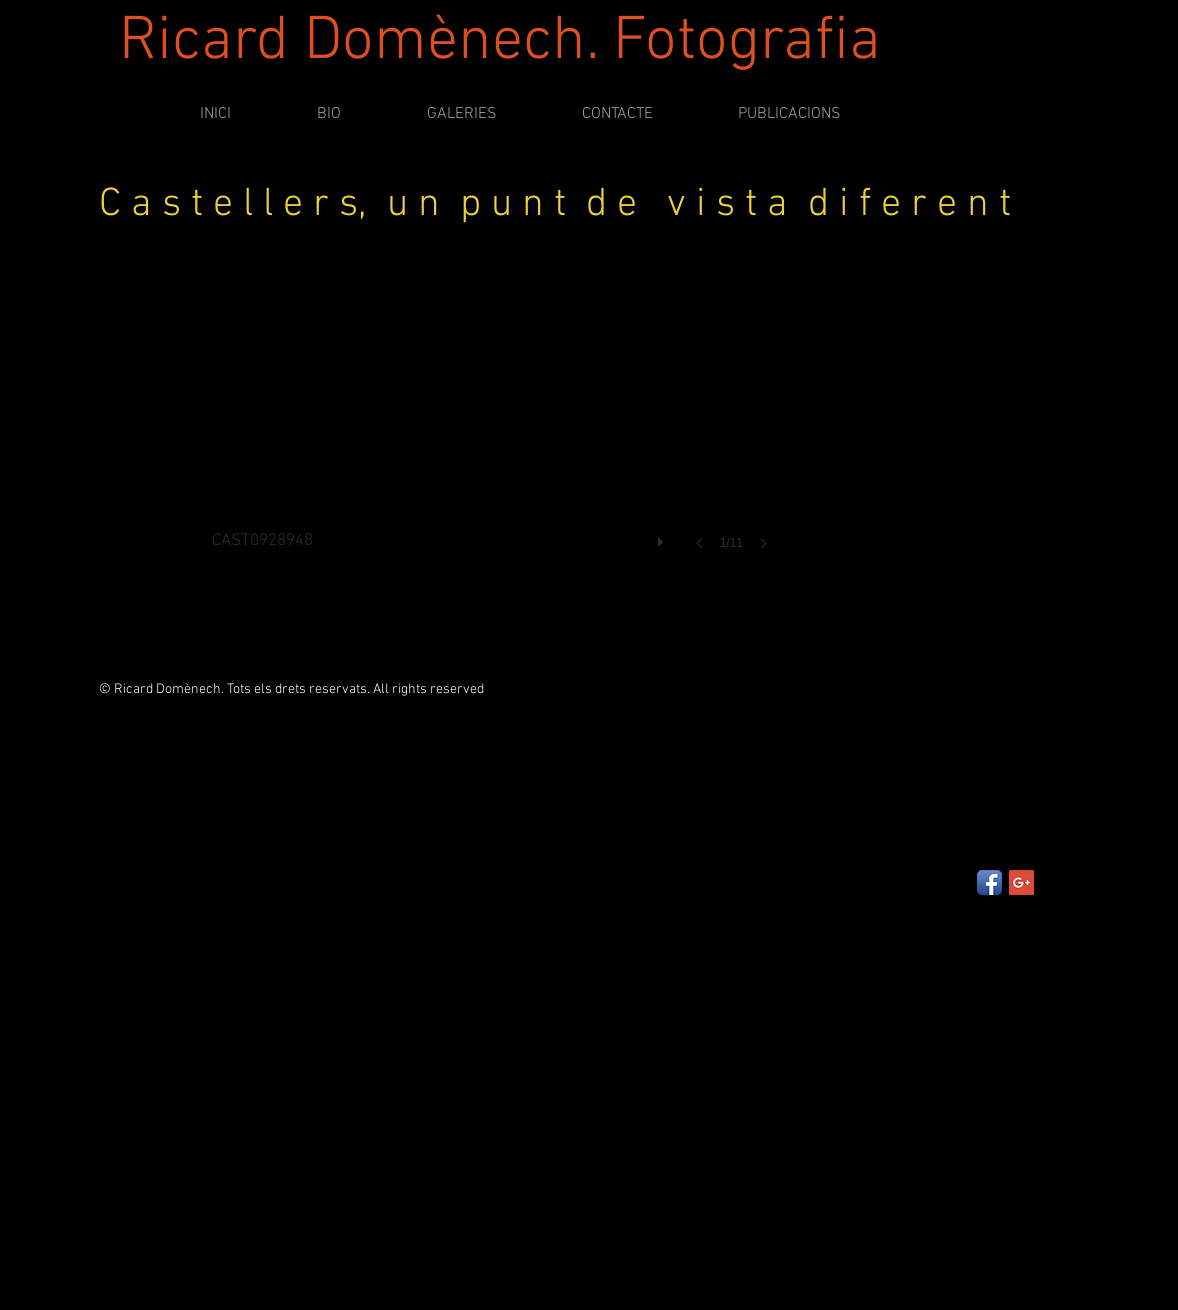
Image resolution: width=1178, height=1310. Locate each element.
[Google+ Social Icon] (1021, 882)
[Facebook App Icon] (989, 882)
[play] (663, 537)
